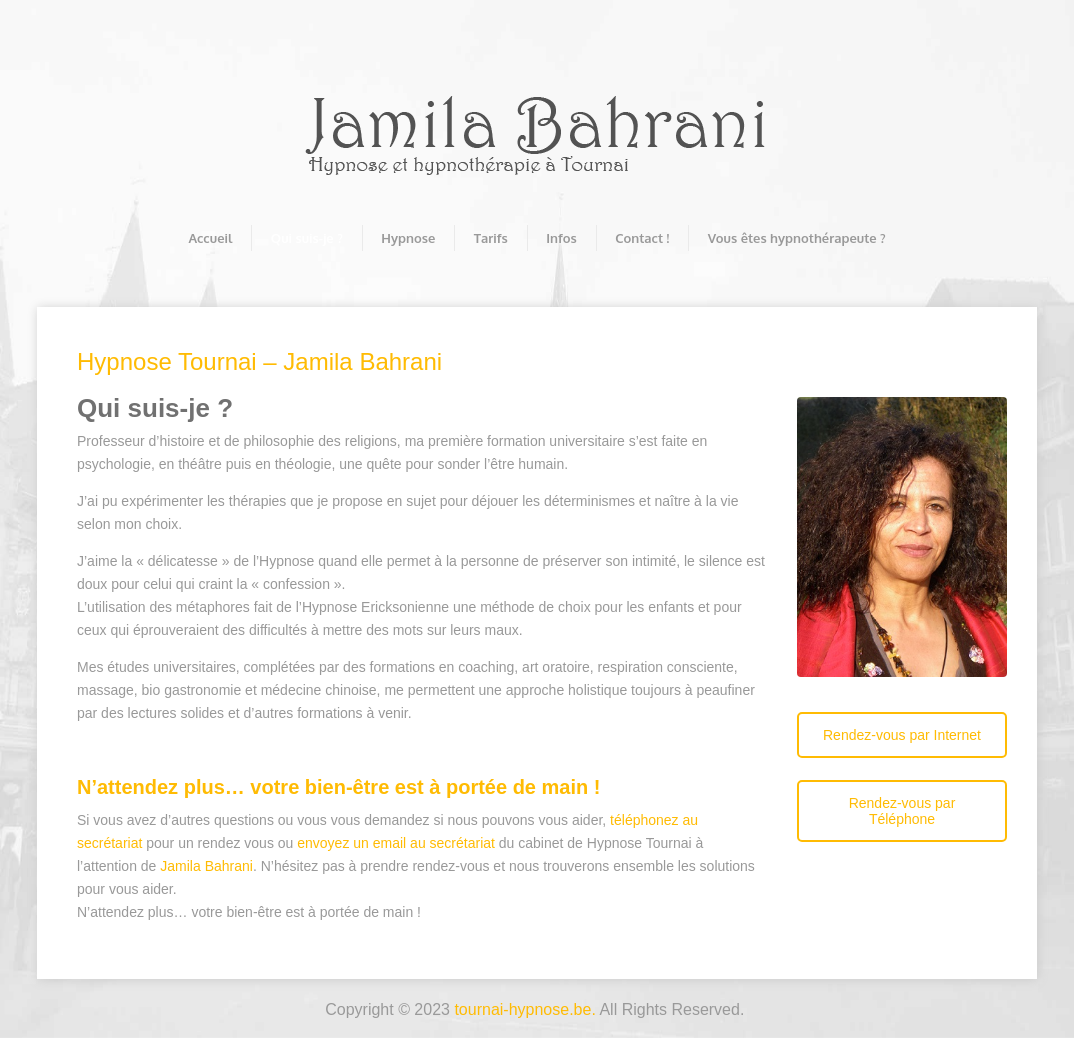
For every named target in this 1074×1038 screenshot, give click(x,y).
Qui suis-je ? (307, 238)
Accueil (210, 238)
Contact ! (642, 238)
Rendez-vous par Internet (902, 735)
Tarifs (491, 238)
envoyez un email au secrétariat (396, 843)
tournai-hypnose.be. (524, 1009)
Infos (561, 238)
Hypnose (408, 238)
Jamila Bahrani (206, 866)
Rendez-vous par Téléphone (902, 811)
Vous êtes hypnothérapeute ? (797, 238)
